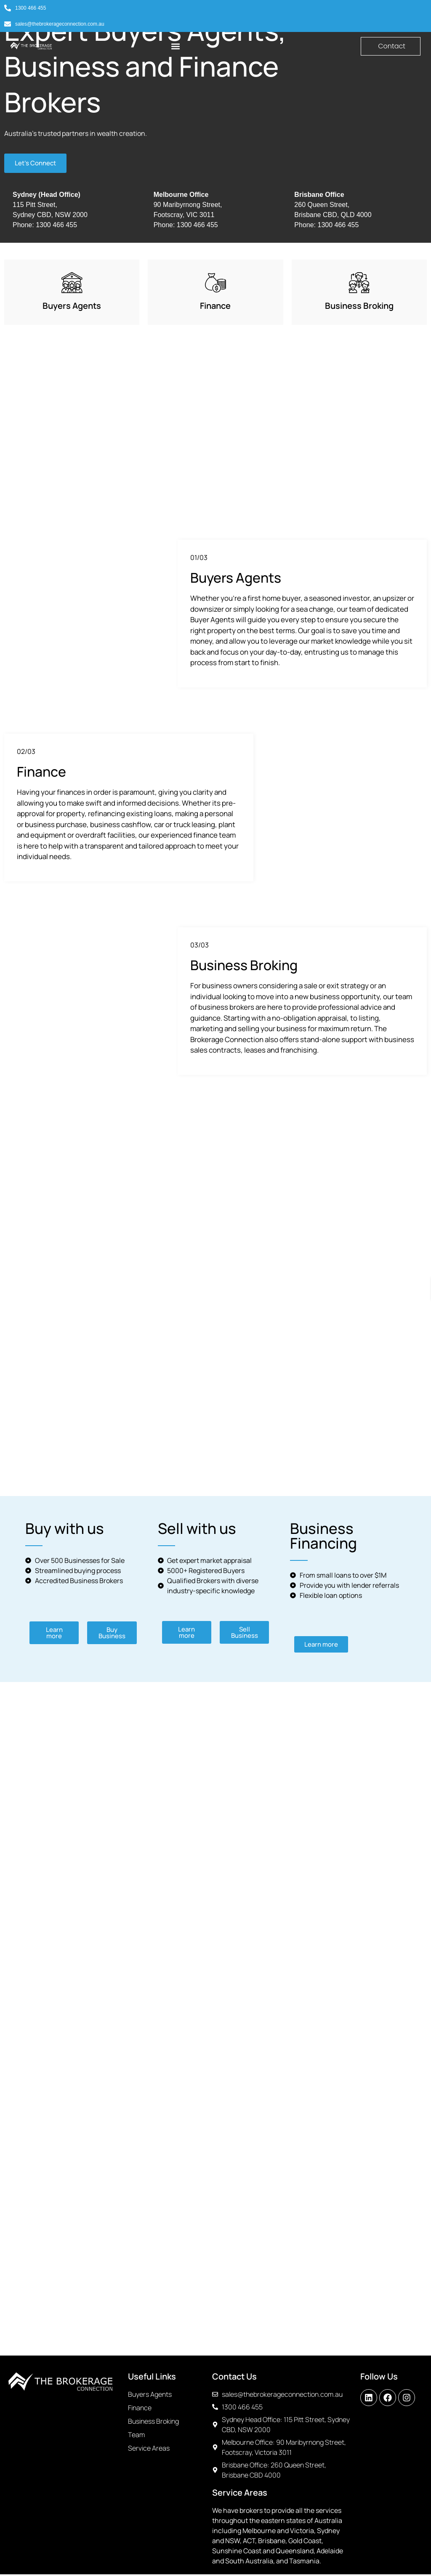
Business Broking (359, 307)
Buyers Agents (72, 307)
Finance (215, 307)
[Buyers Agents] (71, 284)
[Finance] (215, 284)
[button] (176, 46)
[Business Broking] (359, 284)
